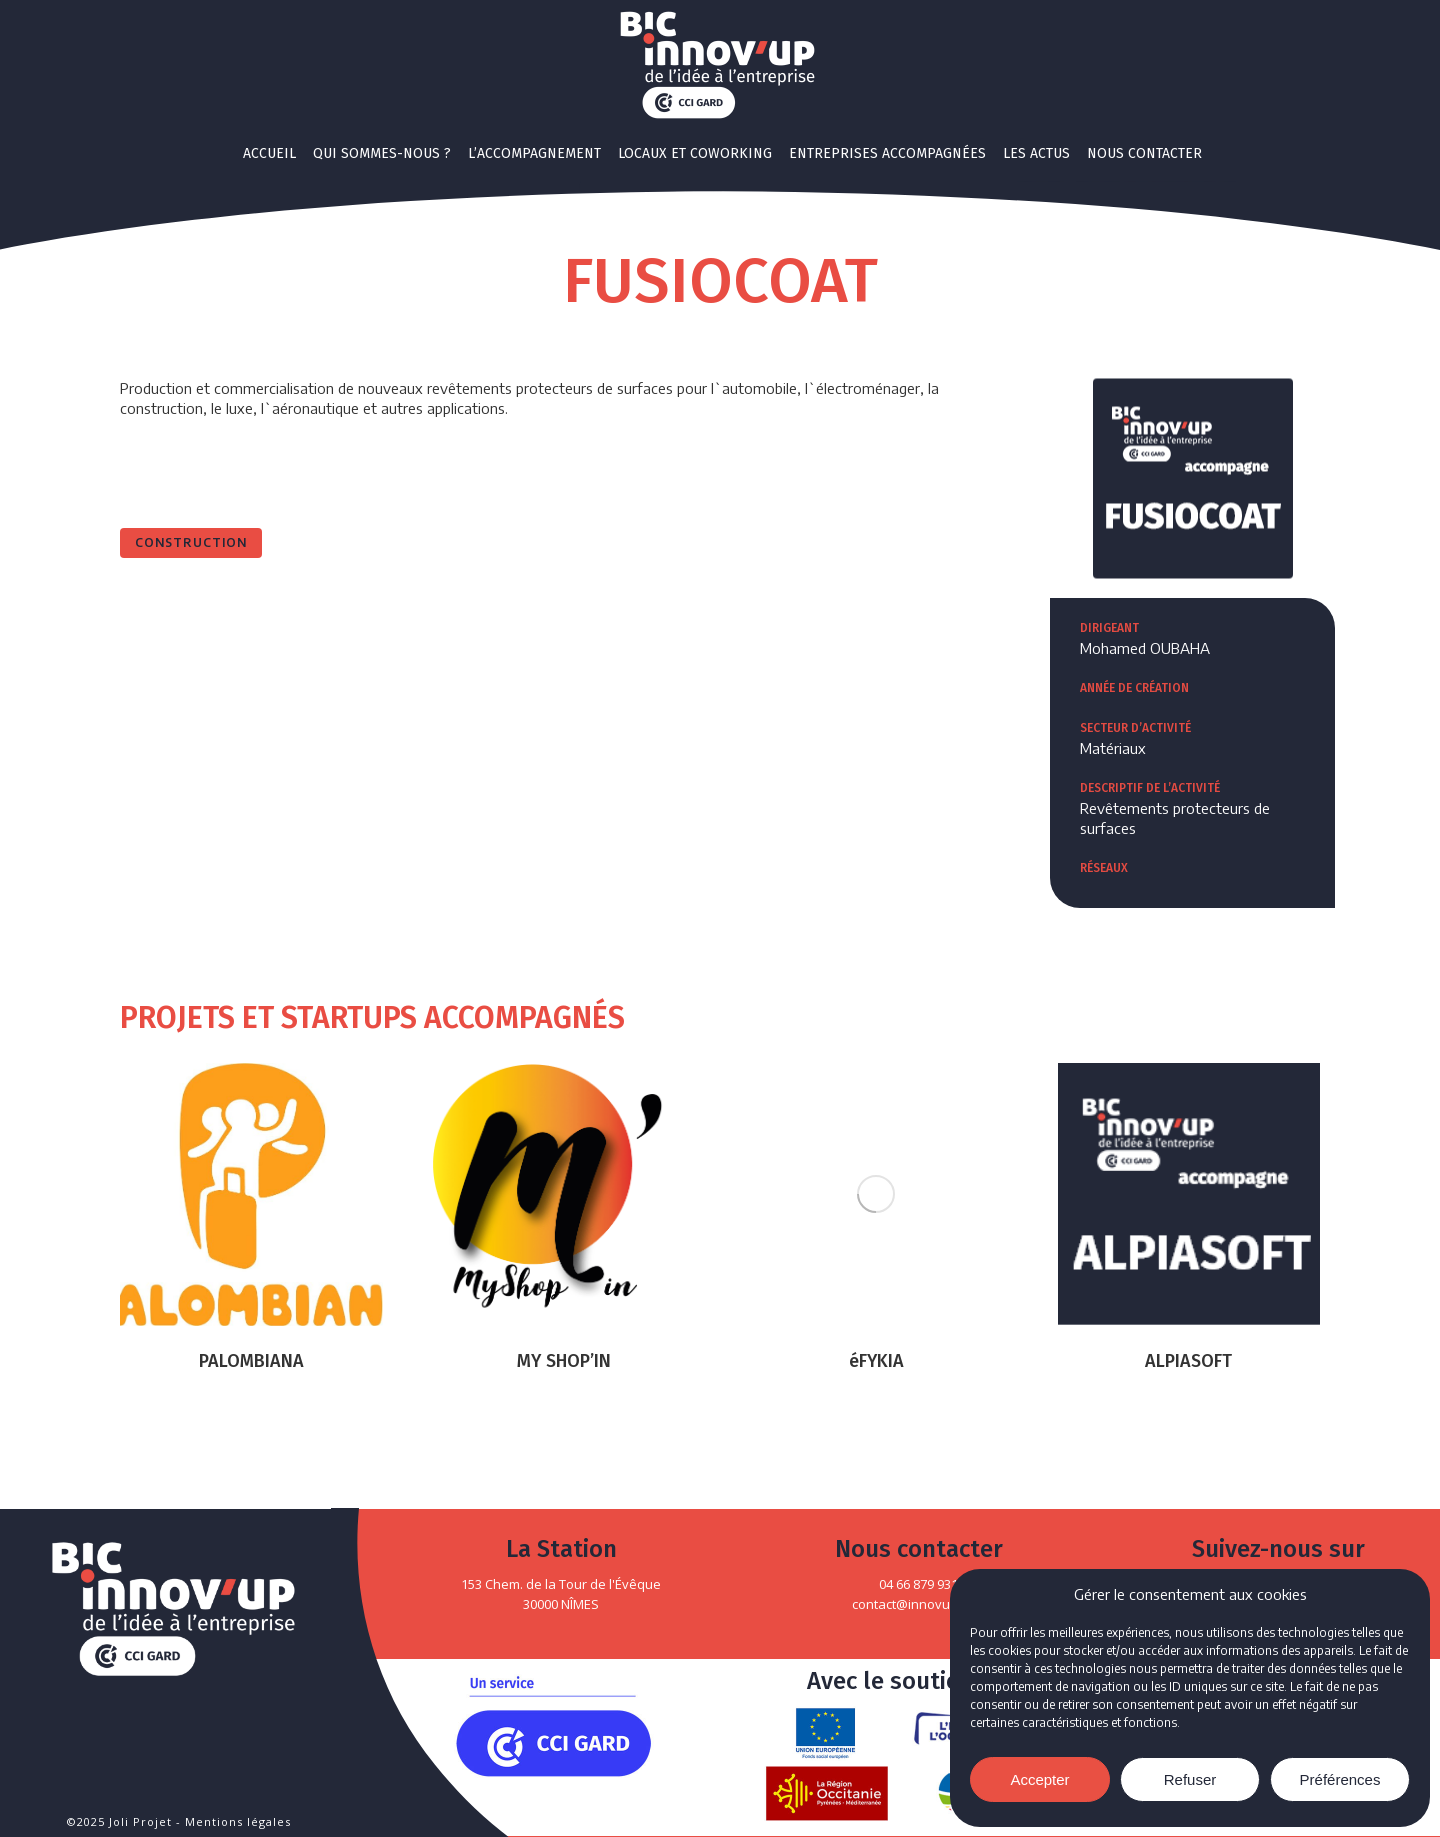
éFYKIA (876, 1361)
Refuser (1190, 1779)
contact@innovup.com (919, 1604)
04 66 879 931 (918, 1584)
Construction (191, 542)
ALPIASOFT (1188, 1361)
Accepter (1039, 1779)
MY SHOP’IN (564, 1361)
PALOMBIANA (251, 1361)
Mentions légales (238, 1821)
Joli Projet (140, 1821)
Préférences (1340, 1779)
